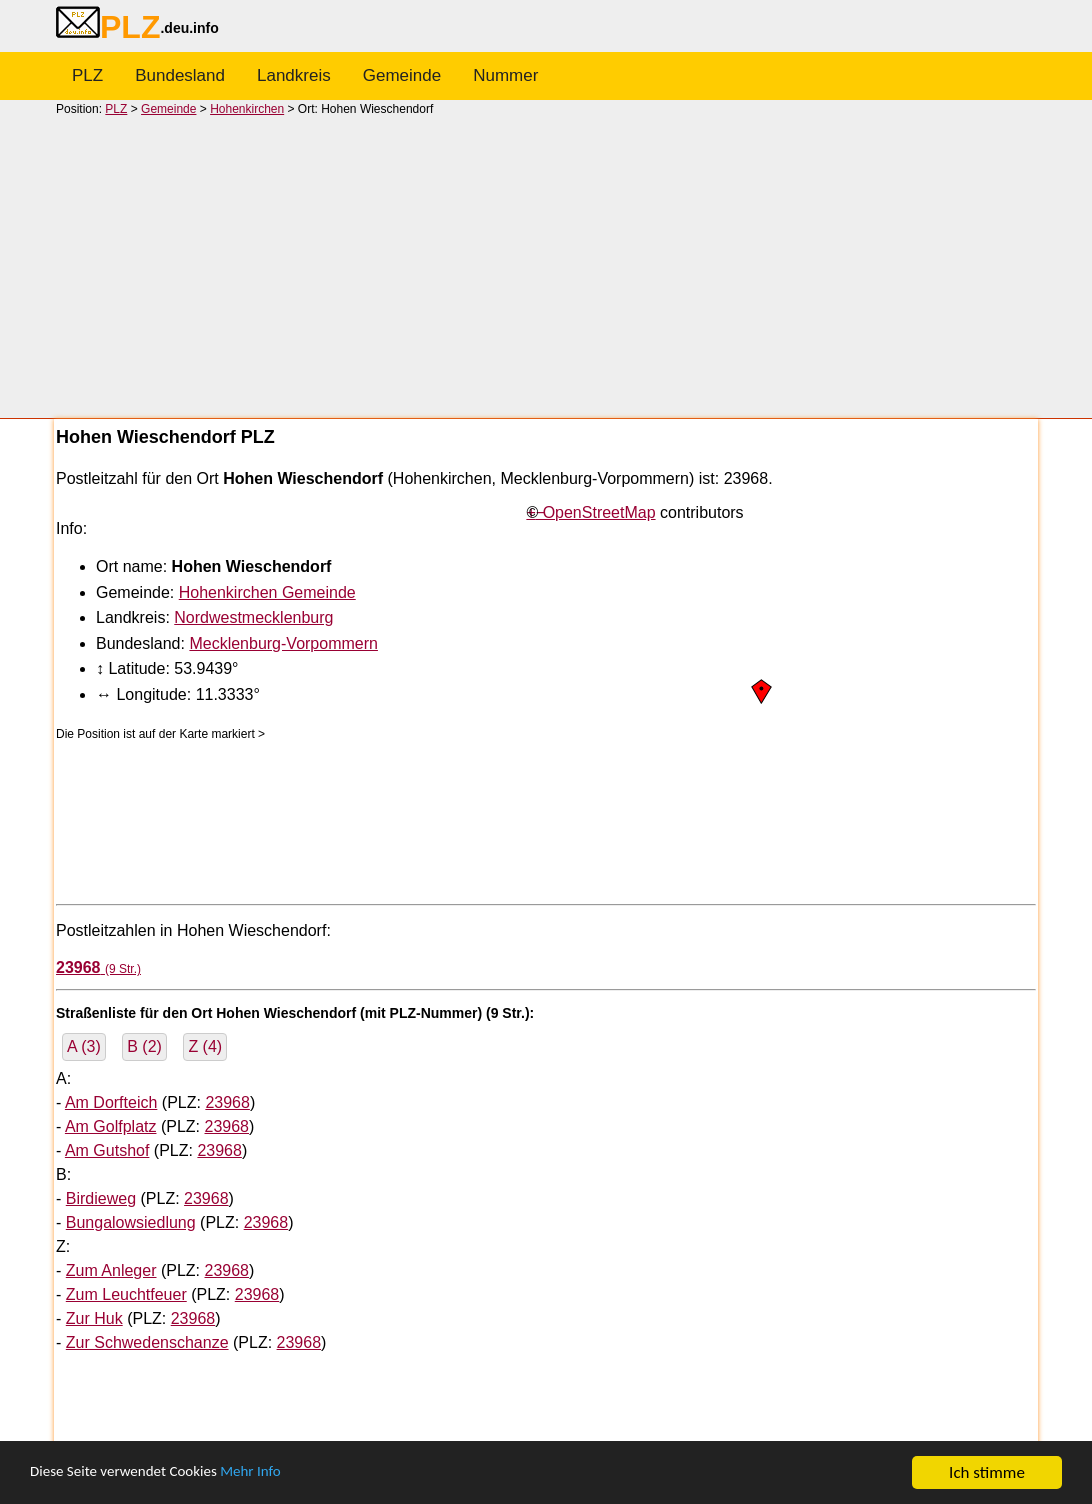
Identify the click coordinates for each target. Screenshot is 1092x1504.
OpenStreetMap (599, 512)
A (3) (84, 1046)
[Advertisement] (546, 266)
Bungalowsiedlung (131, 1222)
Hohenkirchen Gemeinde (267, 592)
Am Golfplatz (111, 1126)
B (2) (144, 1046)
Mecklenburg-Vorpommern (283, 643)
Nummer (505, 75)
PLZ (87, 75)
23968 (227, 1102)
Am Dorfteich (111, 1102)
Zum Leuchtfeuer (126, 1294)
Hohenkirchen (247, 109)
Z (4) (205, 1046)
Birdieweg (101, 1198)
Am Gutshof (107, 1150)
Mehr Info (280, 1473)
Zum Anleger (111, 1270)
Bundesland (180, 75)
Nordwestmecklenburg (253, 617)
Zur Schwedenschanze (147, 1342)
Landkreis (294, 75)
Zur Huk (94, 1318)
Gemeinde (402, 75)
